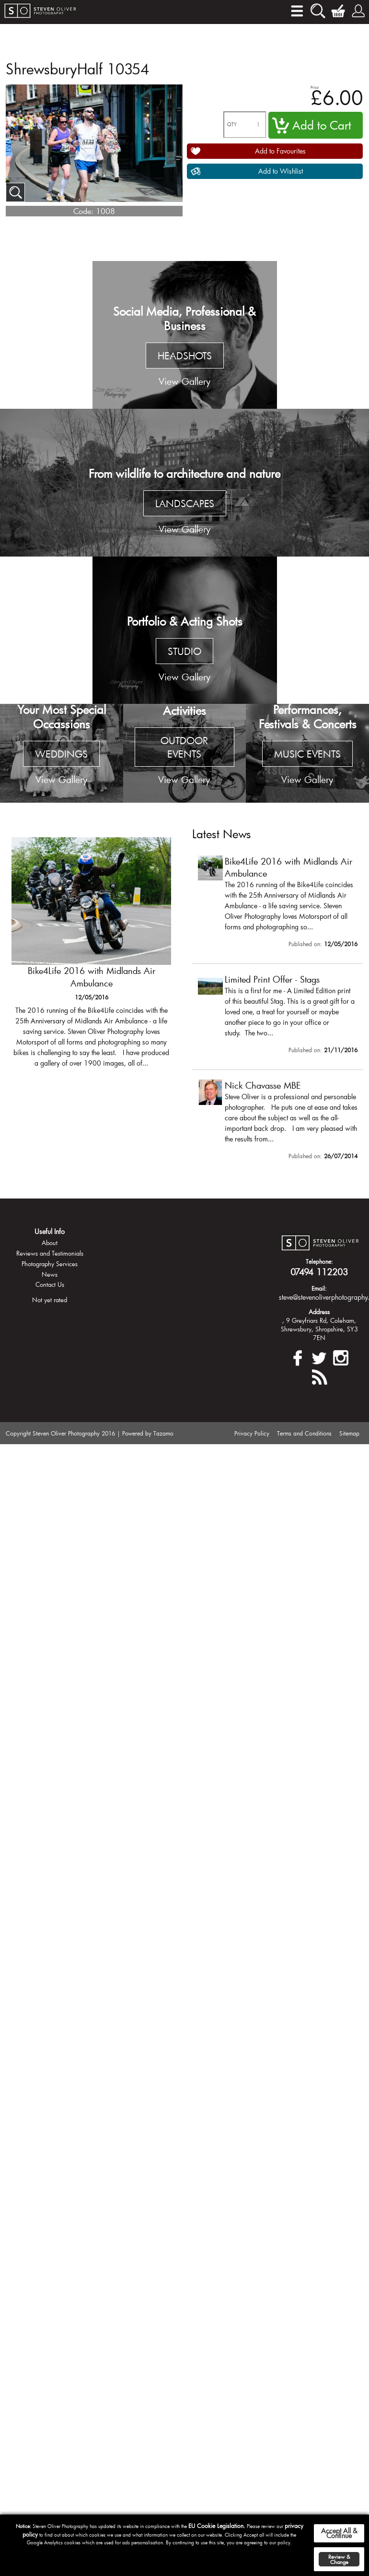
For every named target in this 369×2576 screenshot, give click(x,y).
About (50, 1242)
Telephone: (319, 1261)
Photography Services (50, 1264)
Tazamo (163, 1433)
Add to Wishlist (280, 171)
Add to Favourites (280, 150)
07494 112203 (319, 1272)
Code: (83, 211)
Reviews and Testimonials (49, 1253)
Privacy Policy (251, 1433)
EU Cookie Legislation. (216, 2525)
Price (315, 87)
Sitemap (349, 1433)
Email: (319, 1288)
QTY (232, 124)
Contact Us (49, 1284)
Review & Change (339, 2559)
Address (319, 1312)
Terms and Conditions (304, 1433)
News (50, 1274)
